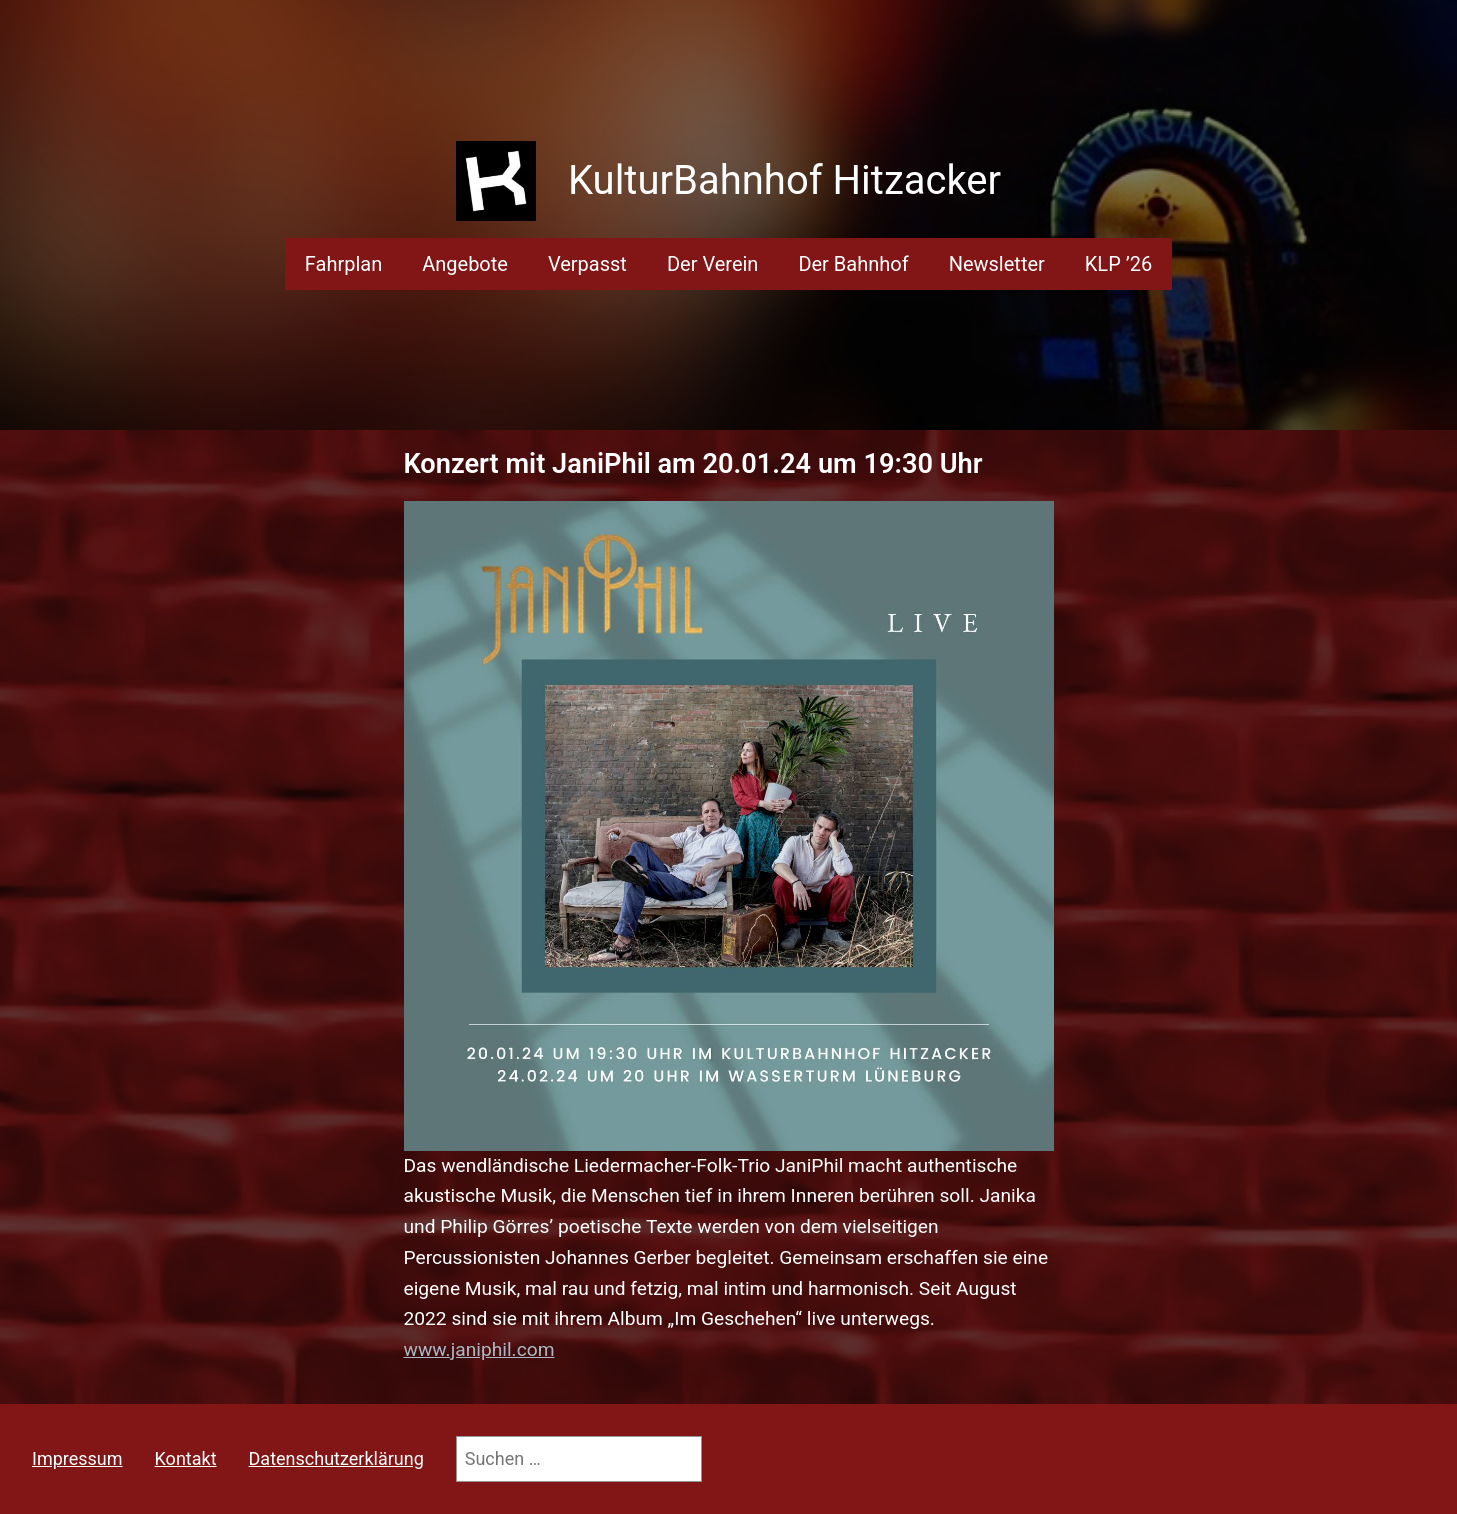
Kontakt (186, 1458)
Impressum (77, 1458)
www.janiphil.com (479, 1349)
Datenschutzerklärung (336, 1458)
